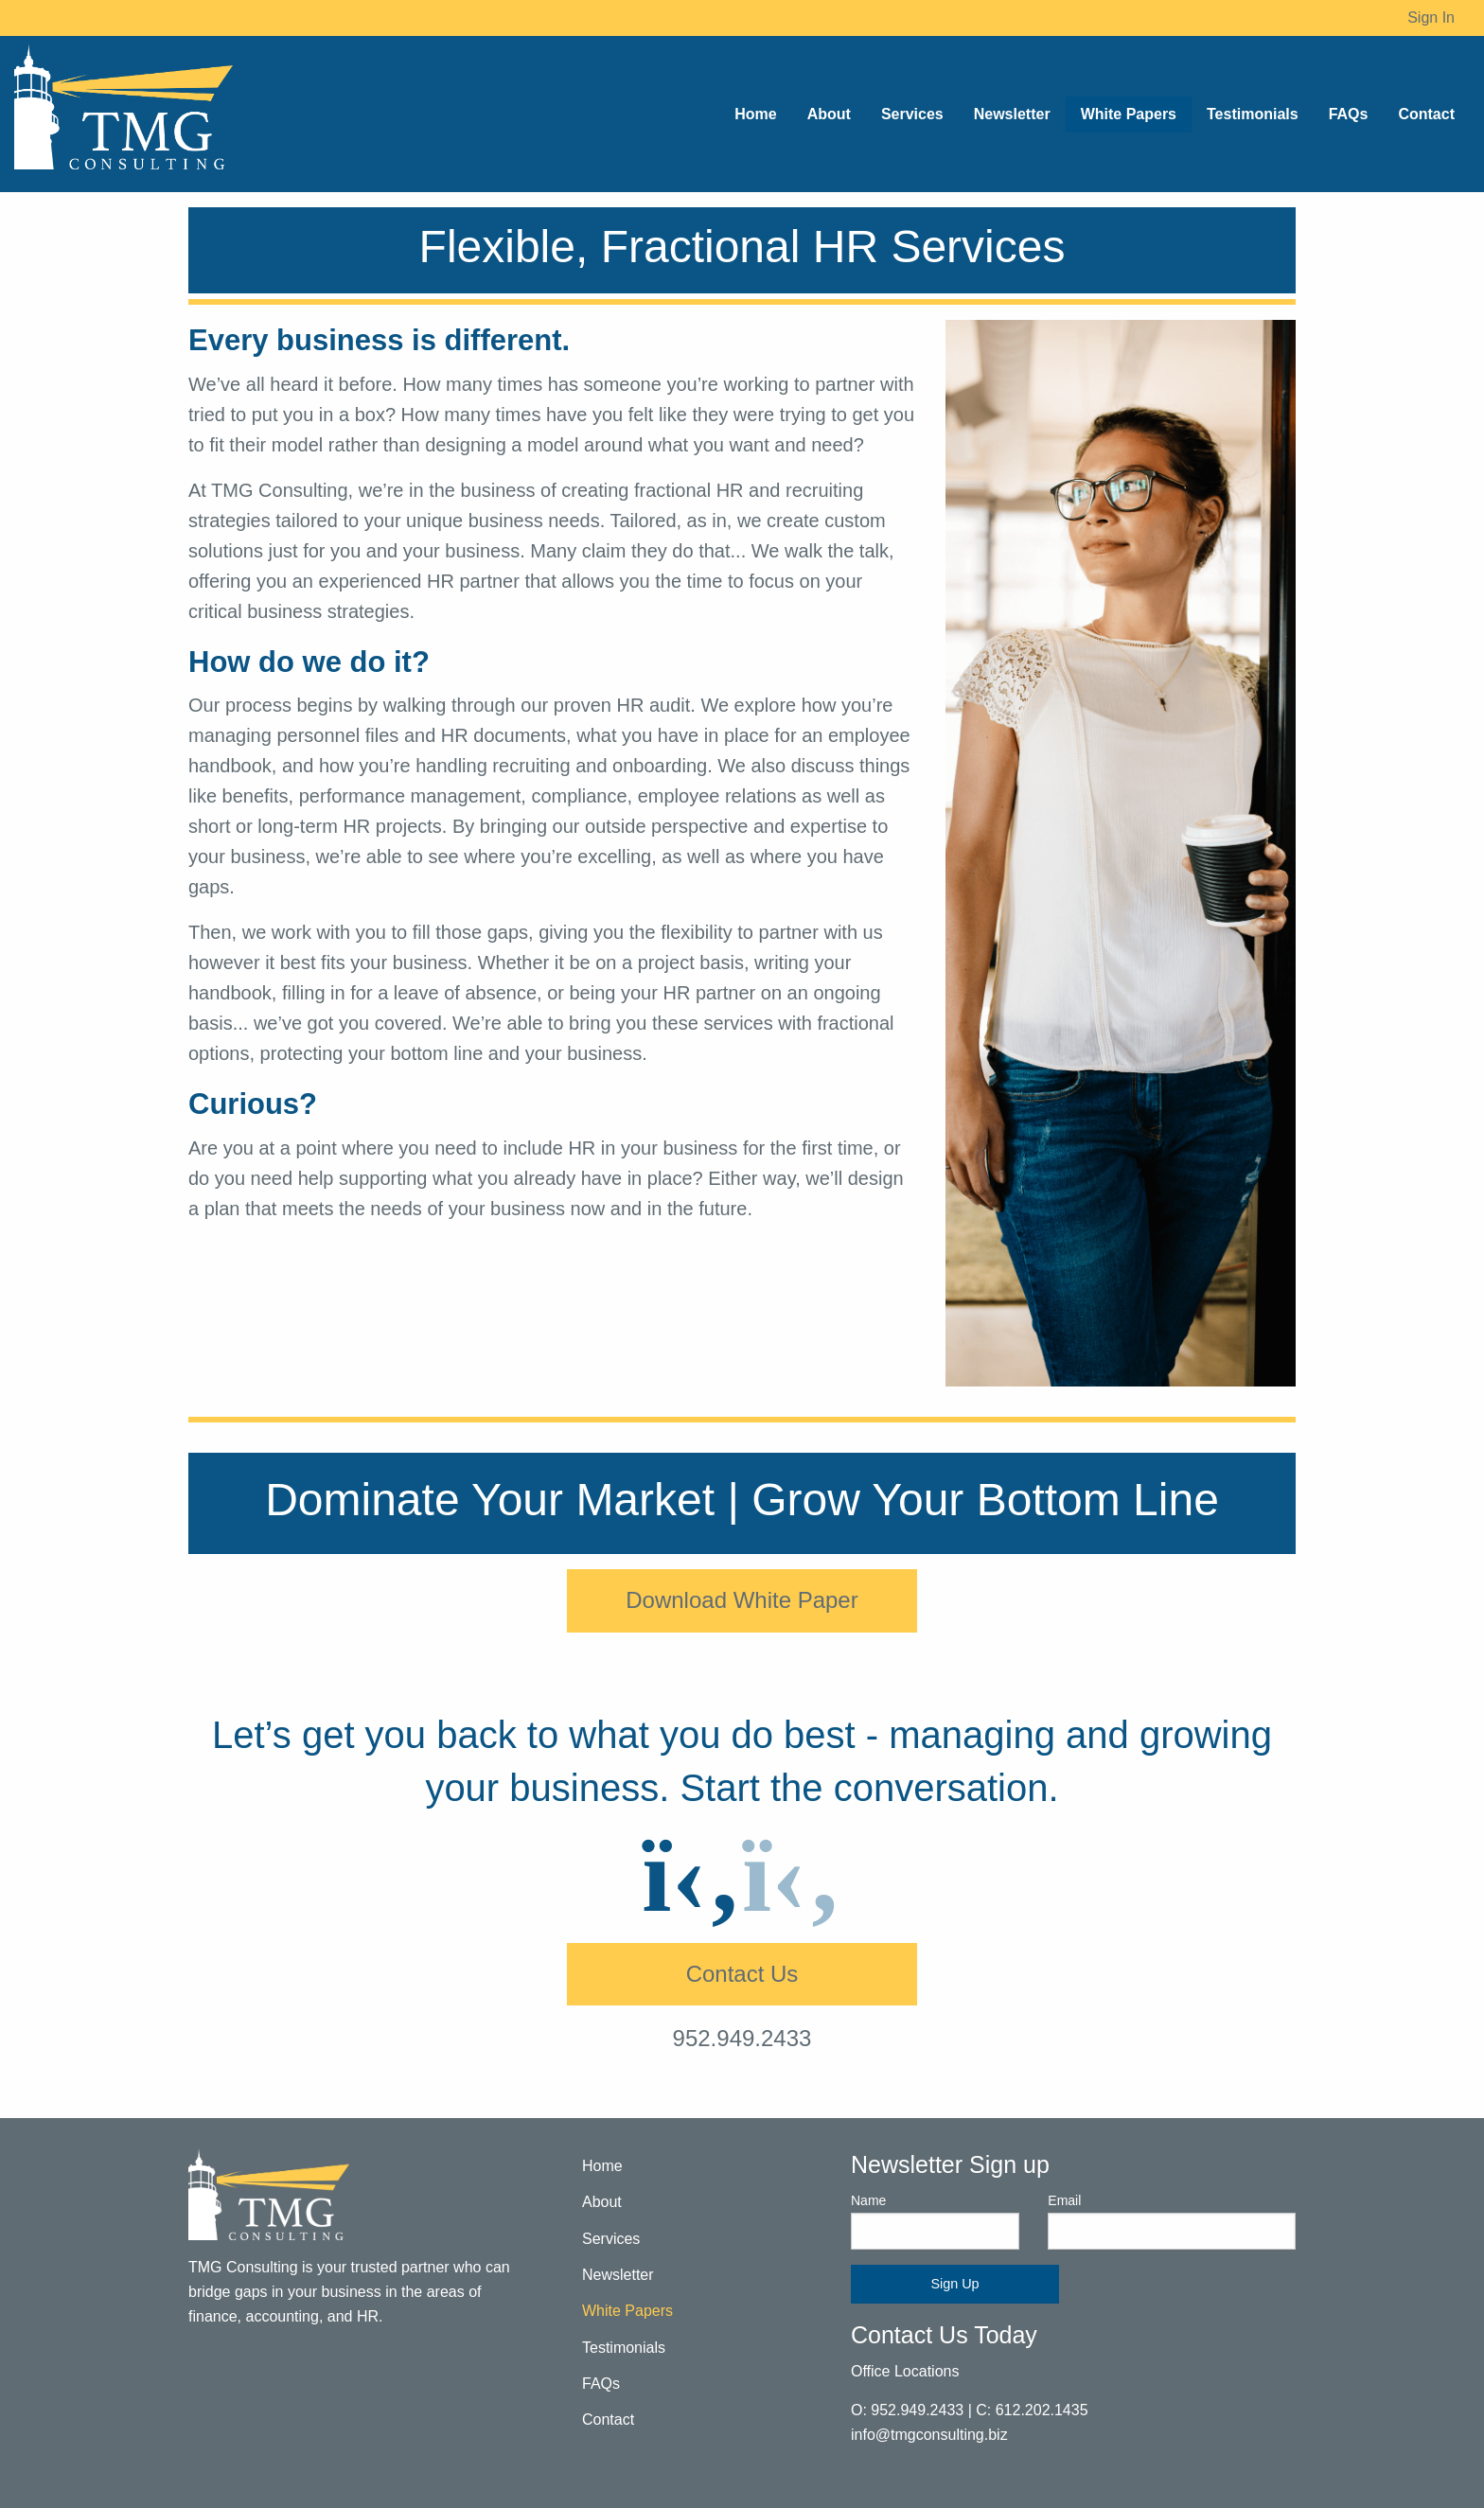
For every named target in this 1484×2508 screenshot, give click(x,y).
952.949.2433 (742, 2038)
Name (935, 2221)
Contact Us (742, 1974)
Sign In (1431, 17)
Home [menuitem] (755, 114)
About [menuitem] (829, 114)
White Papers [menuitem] (1128, 114)
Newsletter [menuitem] (1012, 114)
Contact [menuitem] (1426, 114)
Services (611, 2239)
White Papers (627, 2311)
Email (1172, 2221)
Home (602, 2166)
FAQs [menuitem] (1349, 114)
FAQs (601, 2384)
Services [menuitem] (912, 114)
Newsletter (618, 2275)
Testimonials (623, 2348)
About (602, 2202)
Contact (608, 2419)
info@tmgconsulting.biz (929, 2435)
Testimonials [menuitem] (1252, 114)
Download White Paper (741, 1600)
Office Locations (905, 2371)
